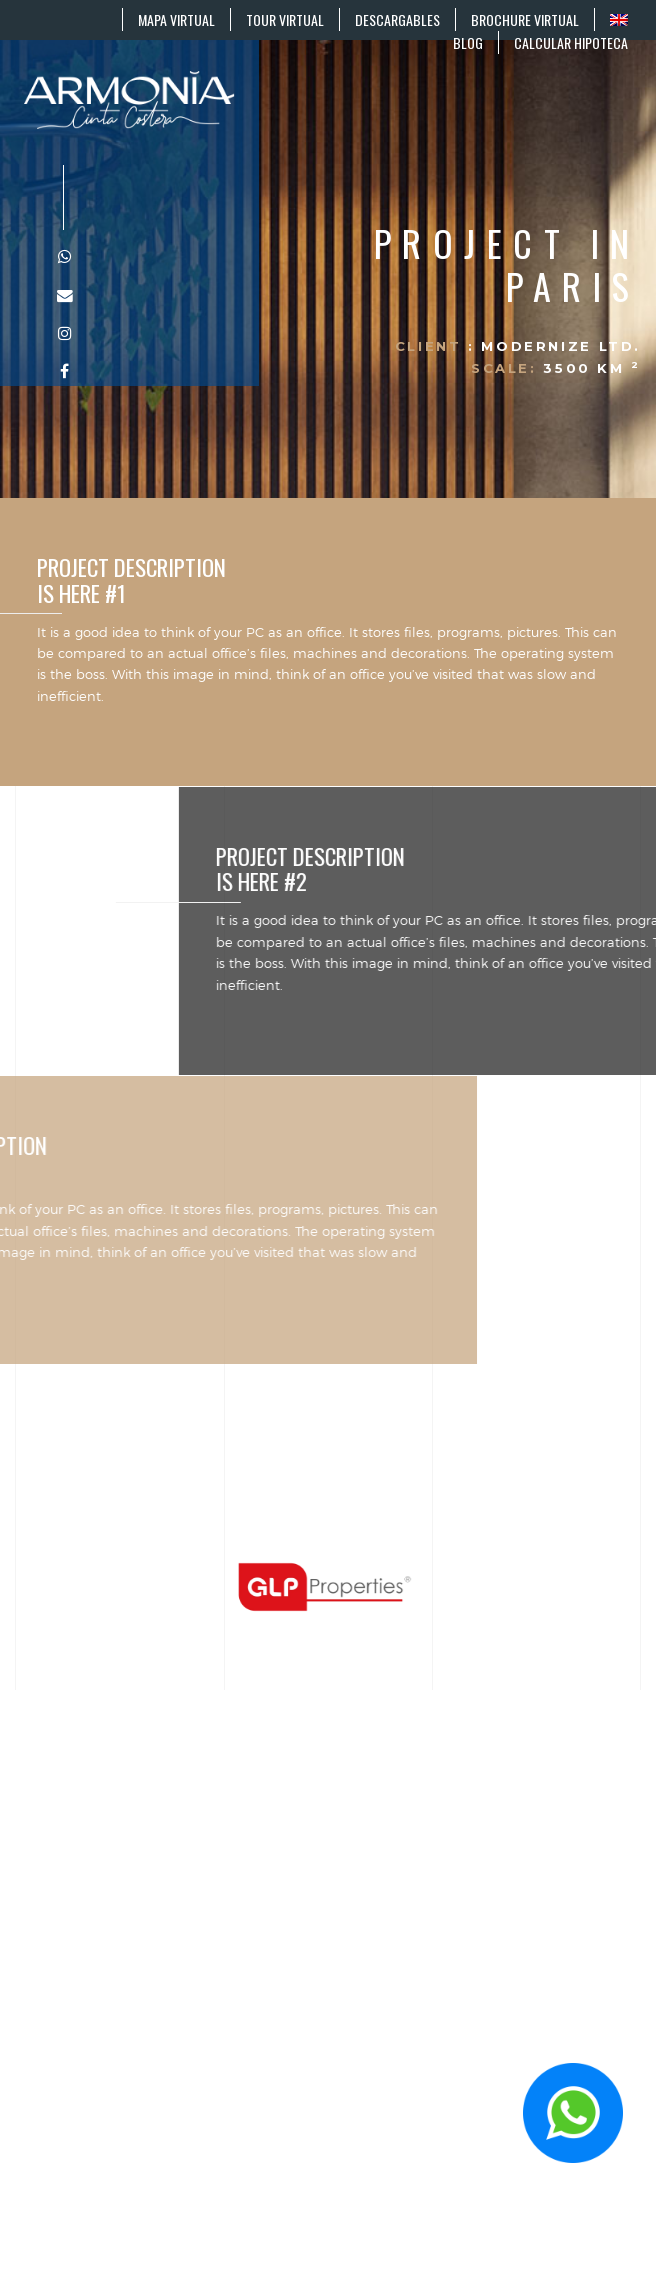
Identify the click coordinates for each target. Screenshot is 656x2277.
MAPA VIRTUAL (176, 19)
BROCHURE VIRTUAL (525, 19)
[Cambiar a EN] (618, 19)
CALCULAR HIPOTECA (571, 42)
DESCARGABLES (397, 19)
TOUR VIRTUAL (285, 19)
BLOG (468, 42)
